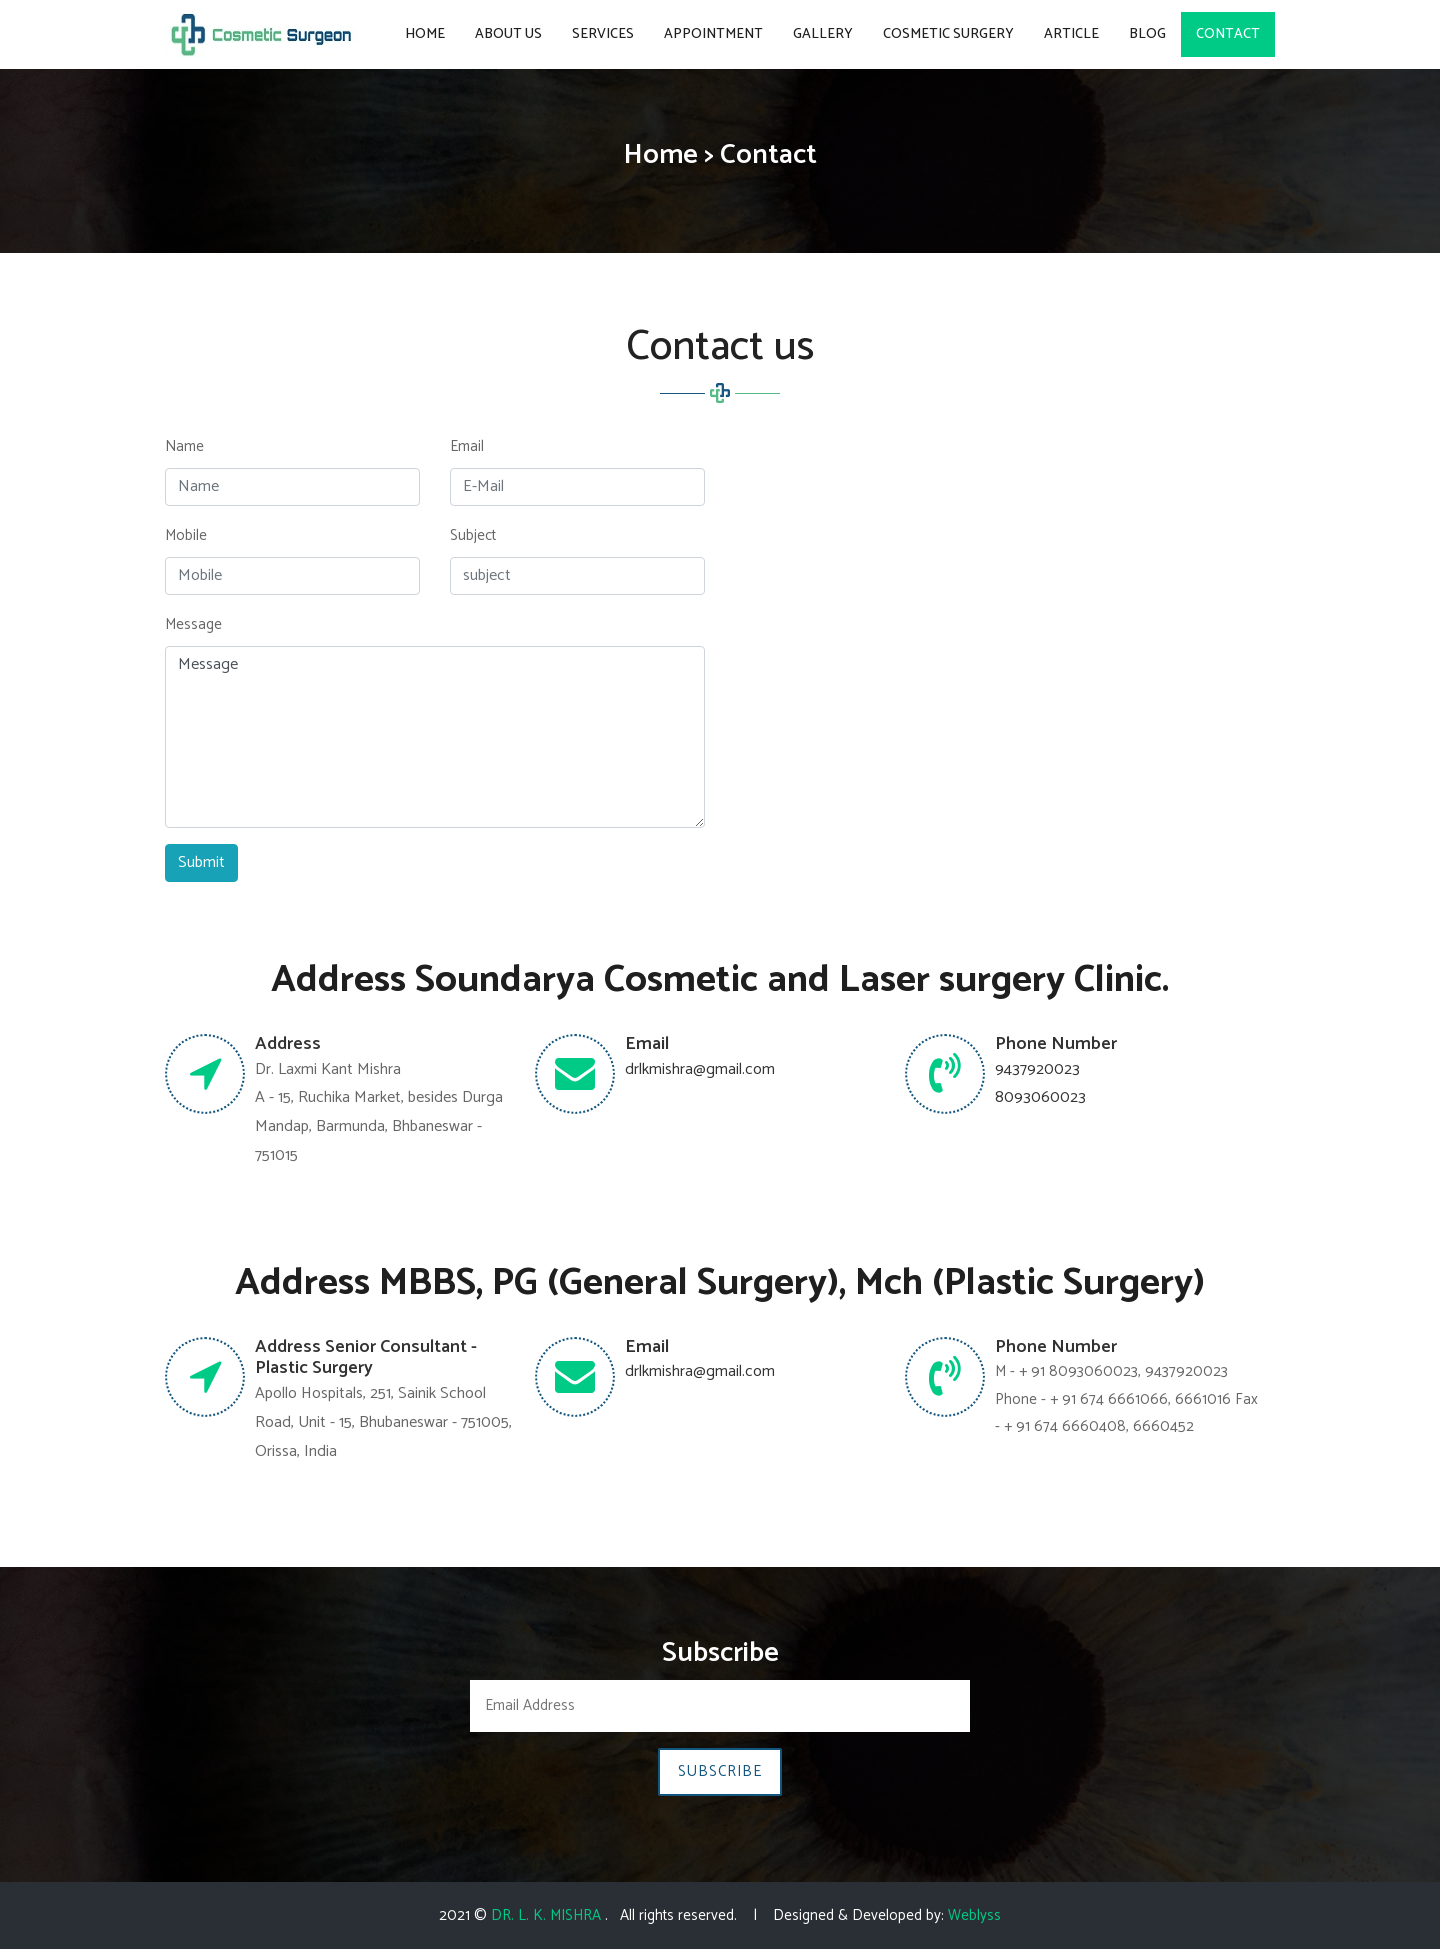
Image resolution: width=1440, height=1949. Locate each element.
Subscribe (720, 1771)
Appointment (713, 34)
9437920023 (1037, 1069)
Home (425, 34)
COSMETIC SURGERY (948, 34)
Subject (473, 535)
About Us (508, 34)
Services (603, 34)
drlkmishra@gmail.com (700, 1069)
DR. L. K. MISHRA (548, 1915)
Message (193, 624)
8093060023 (1040, 1097)
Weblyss (974, 1915)
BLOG (1147, 34)
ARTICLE (1071, 34)
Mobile (186, 535)
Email (467, 446)
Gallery (823, 34)
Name (184, 446)
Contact (1228, 34)
